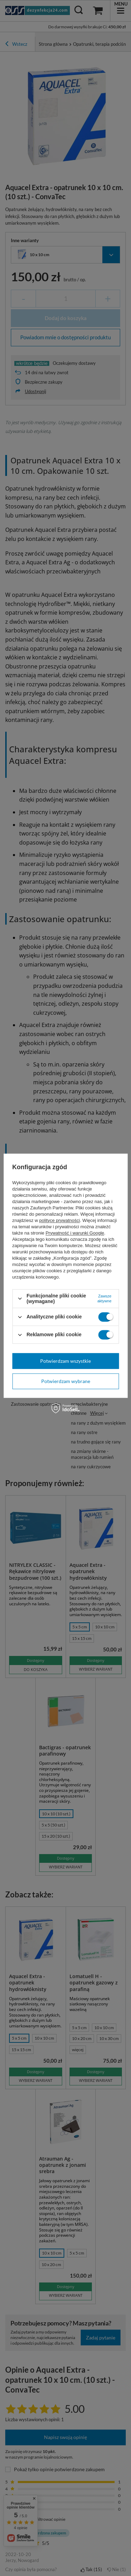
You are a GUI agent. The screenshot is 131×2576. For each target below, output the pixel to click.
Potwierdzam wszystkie (65, 1361)
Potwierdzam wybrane (65, 1381)
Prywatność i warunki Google (74, 1233)
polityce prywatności (59, 1220)
